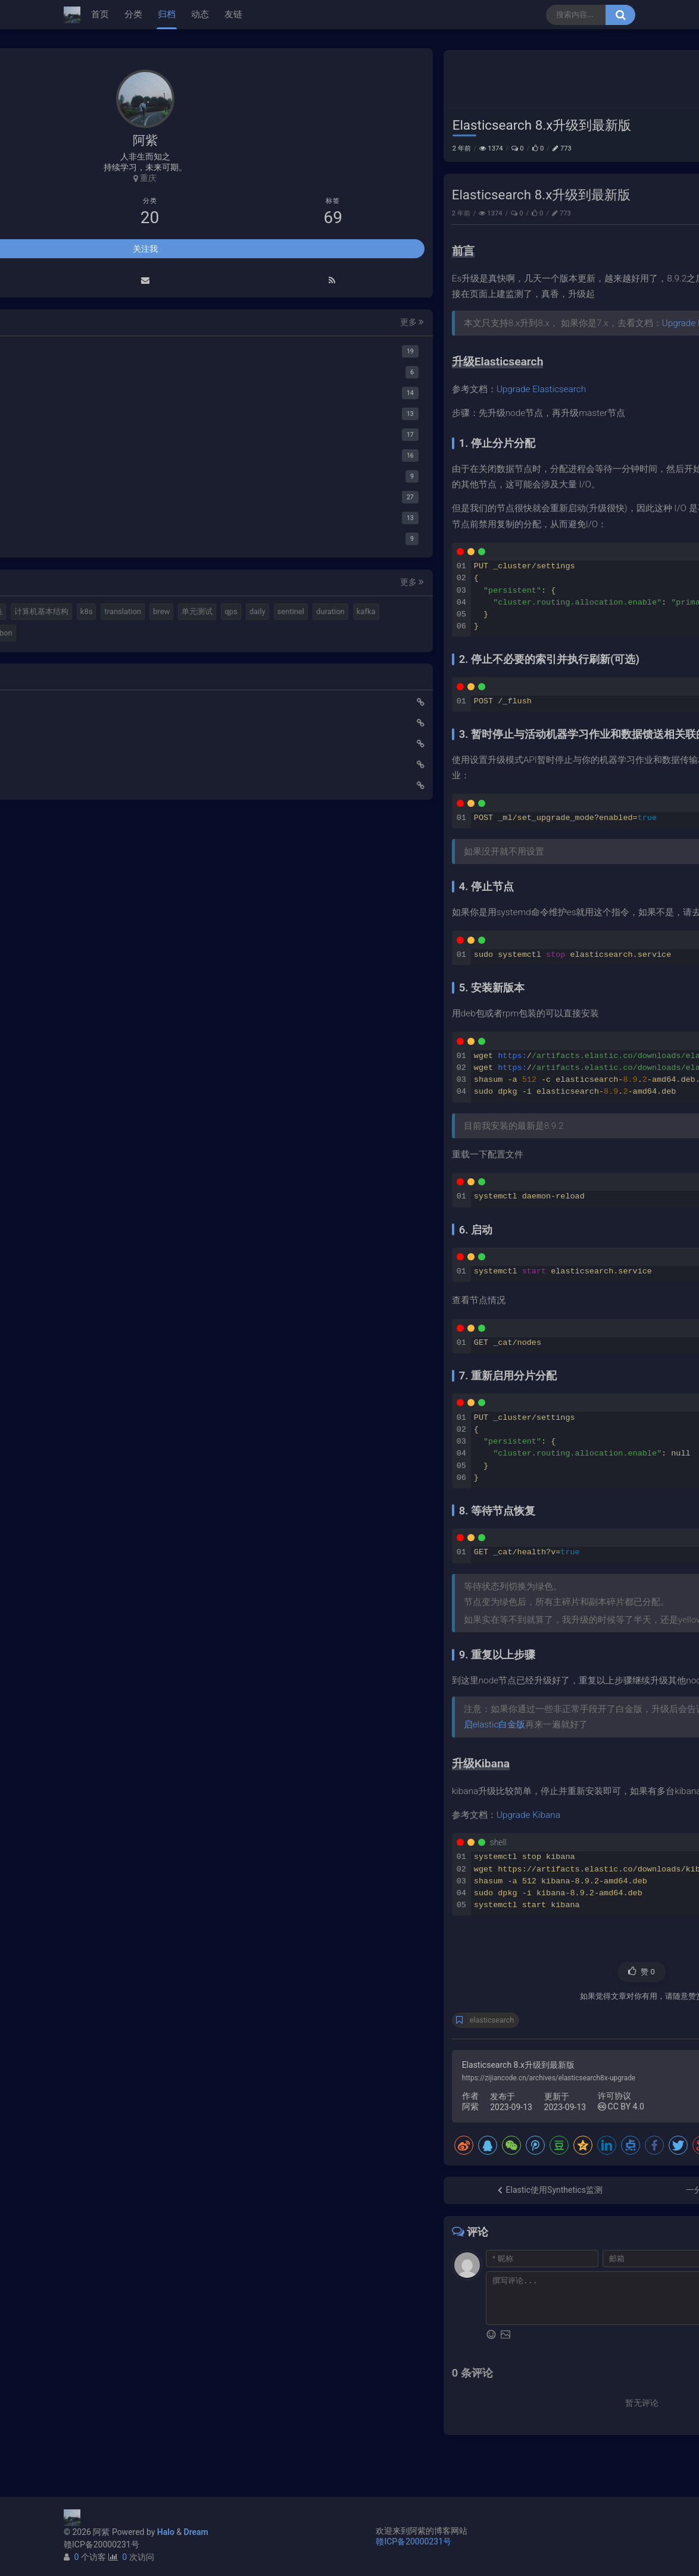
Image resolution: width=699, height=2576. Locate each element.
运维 (617, 60)
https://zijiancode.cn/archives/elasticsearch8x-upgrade (344, 2114)
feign (176, 2278)
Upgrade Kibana (323, 1851)
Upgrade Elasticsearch (502, 359)
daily (182, 2235)
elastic (139, 2193)
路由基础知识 (97, 2451)
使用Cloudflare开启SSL (115, 2368)
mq (83, 2193)
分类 (133, 14)
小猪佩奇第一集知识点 (113, 2431)
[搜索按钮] (620, 15)
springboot (96, 2278)
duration (131, 2257)
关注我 (145, 1830)
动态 (200, 14)
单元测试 (122, 2235)
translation (186, 2214)
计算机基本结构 (105, 2214)
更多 (205, 1904)
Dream (196, 2532)
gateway (141, 2278)
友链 (233, 14)
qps (155, 2235)
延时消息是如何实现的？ (118, 2410)
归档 (167, 14)
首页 (100, 14)
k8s (150, 2214)
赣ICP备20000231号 (101, 2544)
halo (108, 2193)
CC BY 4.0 (416, 2143)
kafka (166, 2257)
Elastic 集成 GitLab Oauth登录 (127, 2389)
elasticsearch (287, 2056)
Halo (165, 2532)
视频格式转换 (186, 2193)
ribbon (89, 2299)
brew (86, 2235)
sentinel (91, 2257)
